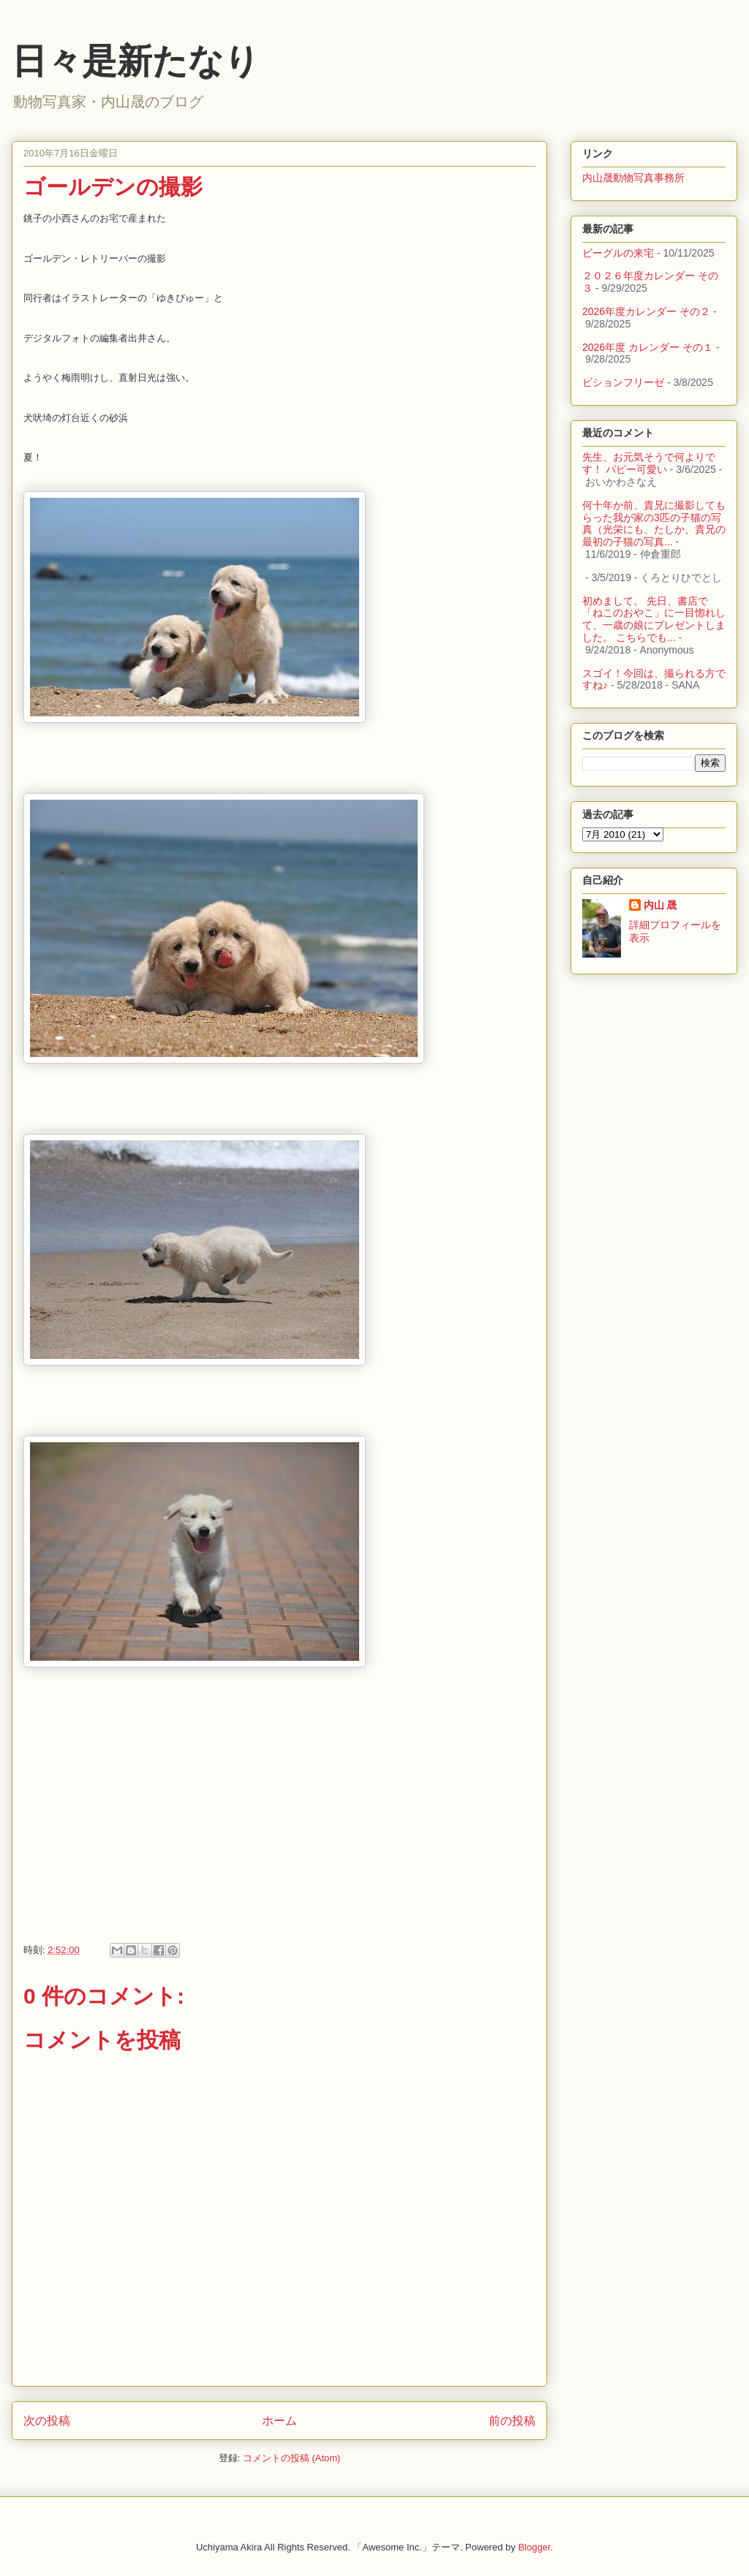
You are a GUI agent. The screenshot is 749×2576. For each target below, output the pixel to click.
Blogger (534, 2547)
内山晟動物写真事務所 (633, 177)
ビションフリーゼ (623, 382)
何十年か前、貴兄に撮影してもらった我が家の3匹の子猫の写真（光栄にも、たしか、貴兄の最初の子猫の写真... (654, 523)
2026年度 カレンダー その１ (647, 347)
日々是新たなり (136, 61)
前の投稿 (512, 2420)
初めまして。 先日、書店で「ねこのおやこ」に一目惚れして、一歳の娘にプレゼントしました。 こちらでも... (654, 619)
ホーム (279, 2420)
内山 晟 (660, 905)
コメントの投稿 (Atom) (292, 2457)
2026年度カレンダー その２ (646, 311)
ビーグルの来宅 (618, 253)
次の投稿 (46, 2420)
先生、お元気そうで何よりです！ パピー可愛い (648, 463)
